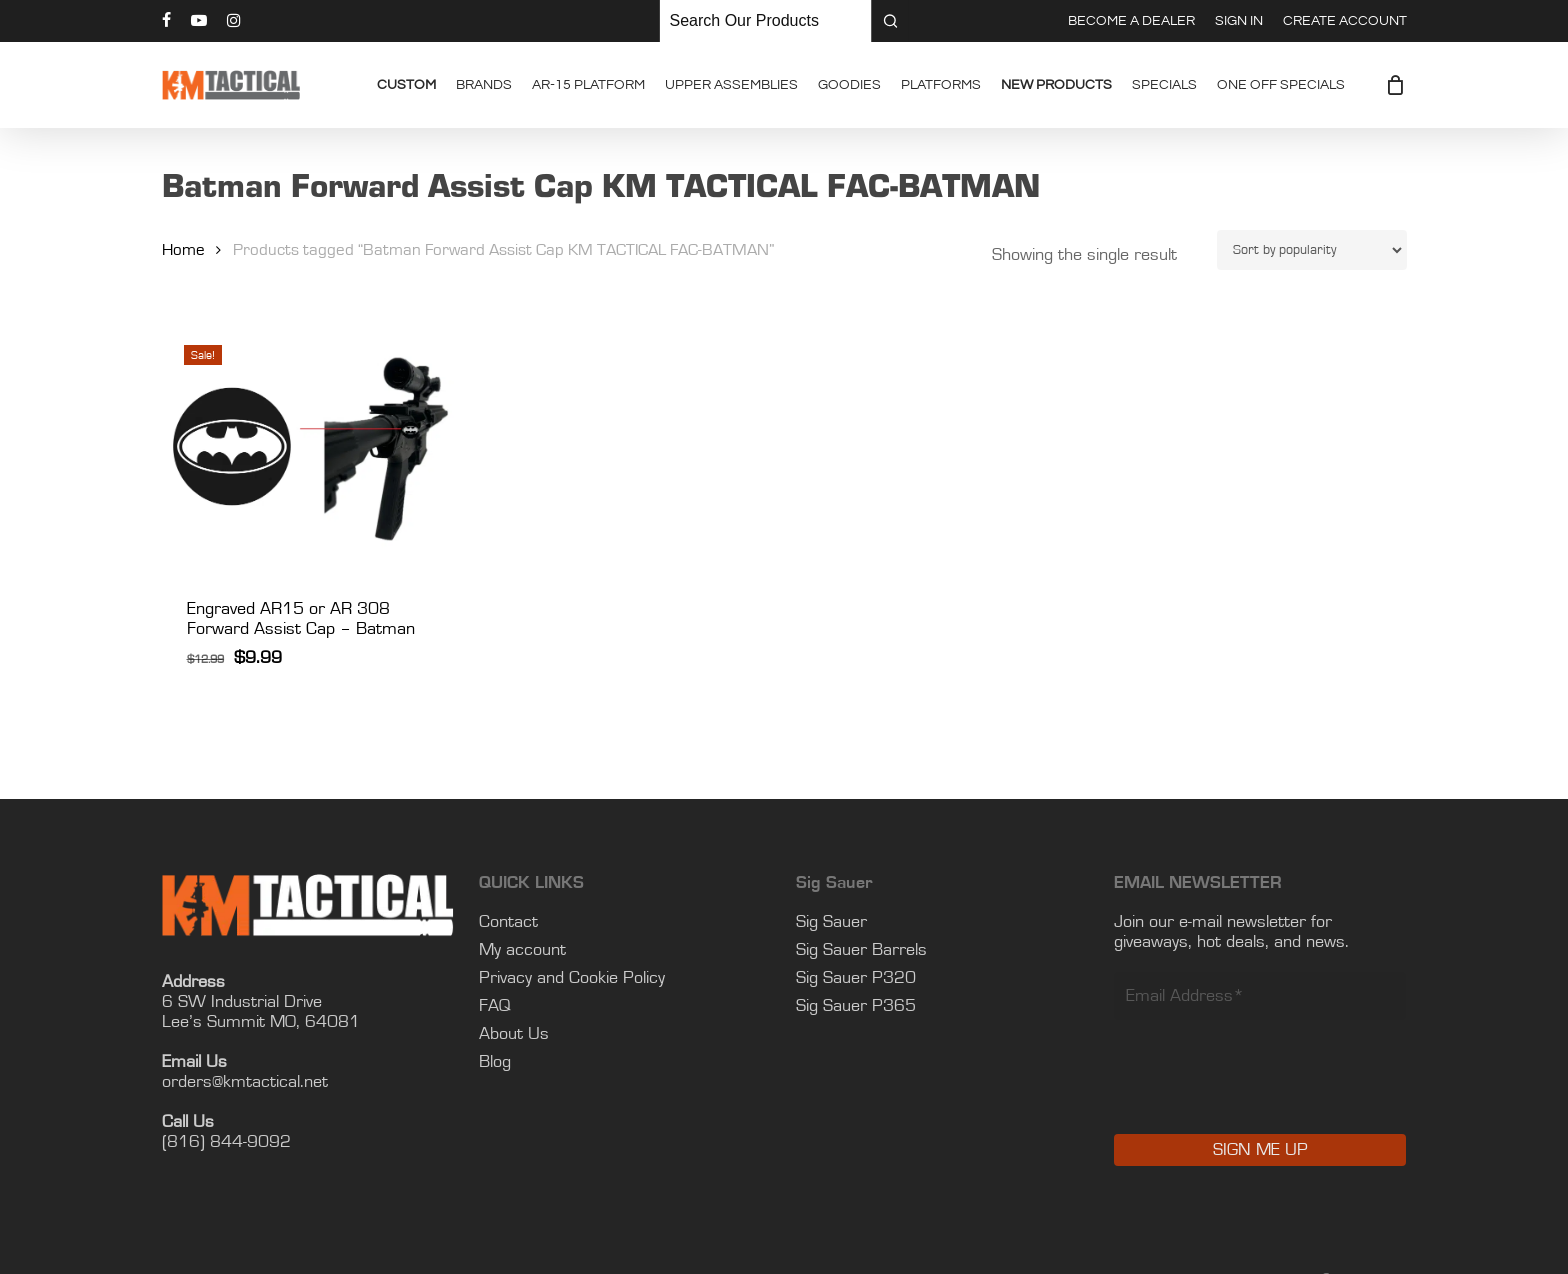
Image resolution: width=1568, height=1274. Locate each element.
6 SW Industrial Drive (242, 1002)
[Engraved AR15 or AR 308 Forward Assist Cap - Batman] (310, 446)
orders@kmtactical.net (245, 1082)
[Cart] (1396, 85)
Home (183, 250)
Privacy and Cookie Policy (572, 978)
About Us (514, 1034)
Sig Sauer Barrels (861, 950)
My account (522, 950)
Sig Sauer (831, 922)
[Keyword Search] (766, 21)
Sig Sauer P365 (856, 1006)
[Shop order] (1312, 250)
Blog (495, 1062)
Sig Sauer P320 (856, 978)
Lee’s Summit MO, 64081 (261, 1022)
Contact (508, 922)
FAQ (495, 1006)
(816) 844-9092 (226, 1142)
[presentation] (1266, 1091)
